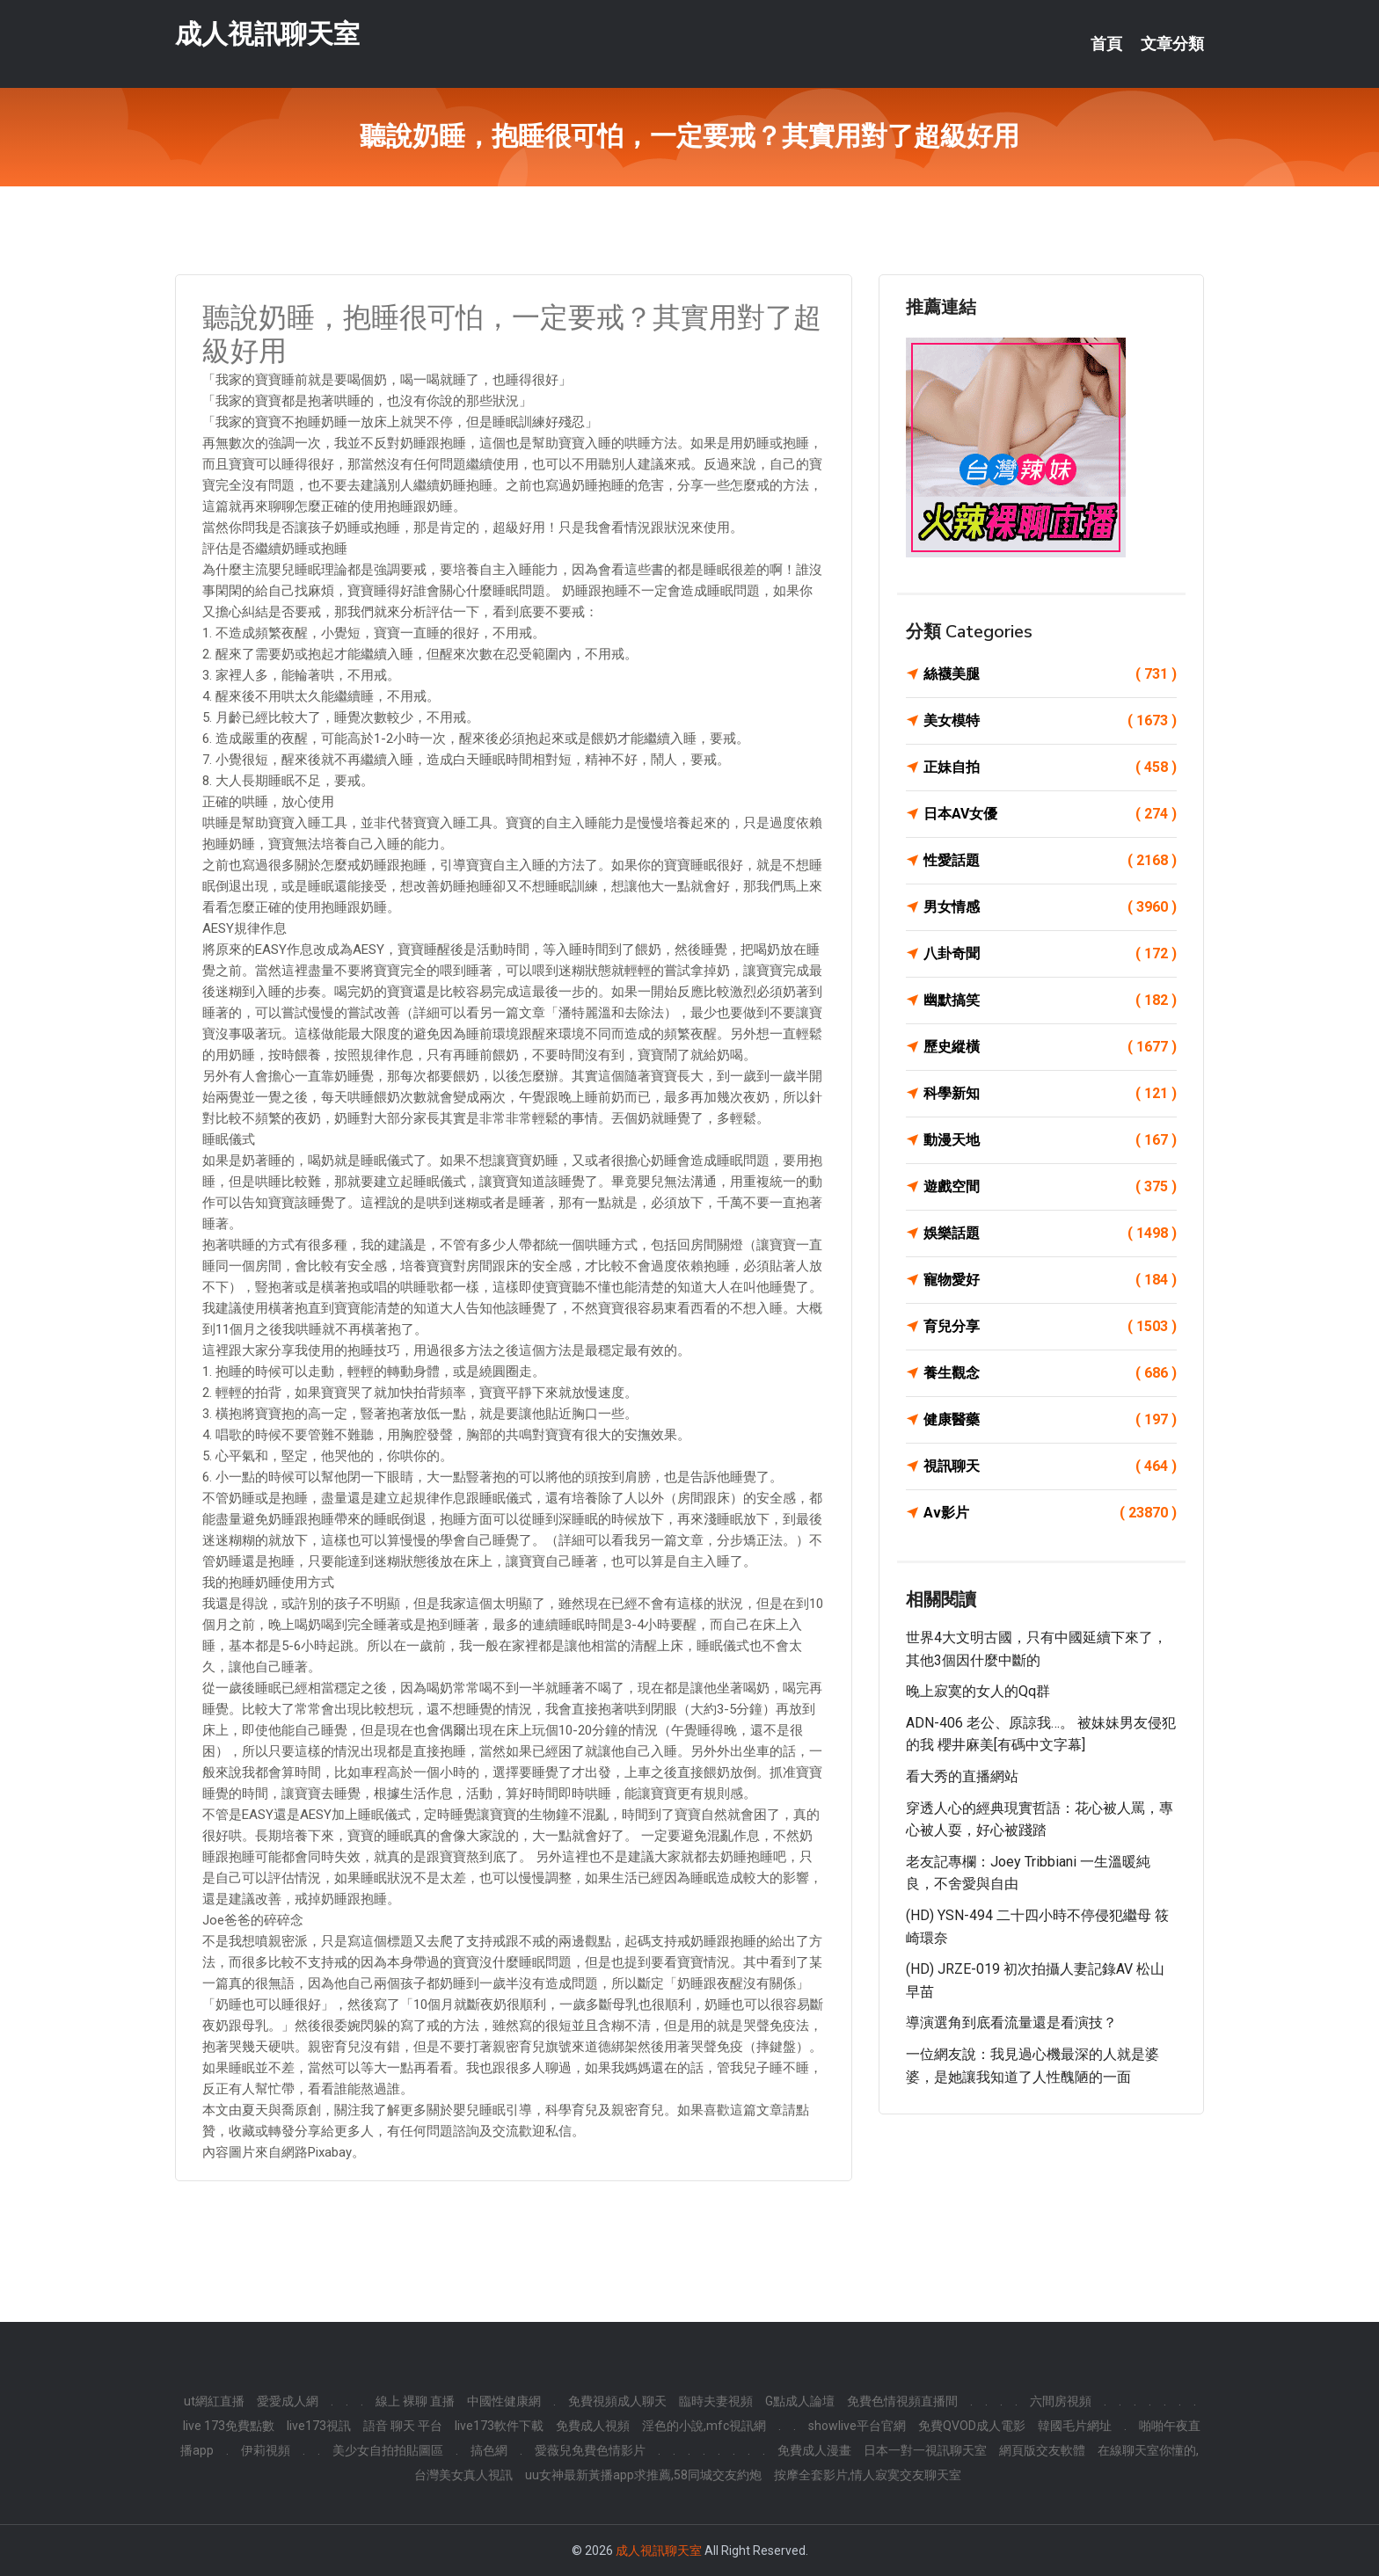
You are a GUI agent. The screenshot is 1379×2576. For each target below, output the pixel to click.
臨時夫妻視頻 (716, 2401)
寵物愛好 (1050, 1280)
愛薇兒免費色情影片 (590, 2450)
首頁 (1106, 44)
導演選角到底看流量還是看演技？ (1011, 2022)
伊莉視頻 (265, 2450)
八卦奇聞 (1050, 954)
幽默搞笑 (1050, 1000)
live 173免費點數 (228, 2426)
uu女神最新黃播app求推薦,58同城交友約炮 (643, 2475)
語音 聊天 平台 (402, 2426)
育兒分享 (1050, 1326)
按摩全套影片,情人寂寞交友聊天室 (867, 2475)
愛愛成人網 (287, 2401)
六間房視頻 (1060, 2401)
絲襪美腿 (1050, 674)
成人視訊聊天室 (267, 33)
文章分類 (1172, 44)
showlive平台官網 (857, 2426)
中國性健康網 (504, 2401)
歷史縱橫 (1050, 1047)
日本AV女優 (1050, 814)
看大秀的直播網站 (962, 1776)
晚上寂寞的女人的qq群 (978, 1691)
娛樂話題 (1050, 1233)
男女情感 (1050, 907)
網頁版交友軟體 (1042, 2450)
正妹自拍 (1050, 767)
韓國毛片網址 (1075, 2426)
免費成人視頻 (593, 2426)
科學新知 (1050, 1093)
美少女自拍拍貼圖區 (387, 2450)
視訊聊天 (1050, 1466)
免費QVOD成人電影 (971, 2426)
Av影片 (1050, 1513)
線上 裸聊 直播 (415, 2401)
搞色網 (489, 2450)
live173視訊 (319, 2426)
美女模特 (1050, 721)
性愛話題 (1050, 860)
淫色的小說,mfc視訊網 (704, 2426)
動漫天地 (1050, 1140)
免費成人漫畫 (814, 2450)
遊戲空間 (1050, 1187)
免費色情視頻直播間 (902, 2401)
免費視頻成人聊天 (617, 2401)
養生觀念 (1050, 1373)
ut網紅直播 (214, 2401)
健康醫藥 (1050, 1420)
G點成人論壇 (800, 2401)
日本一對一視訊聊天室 (925, 2450)
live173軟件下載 (499, 2426)
